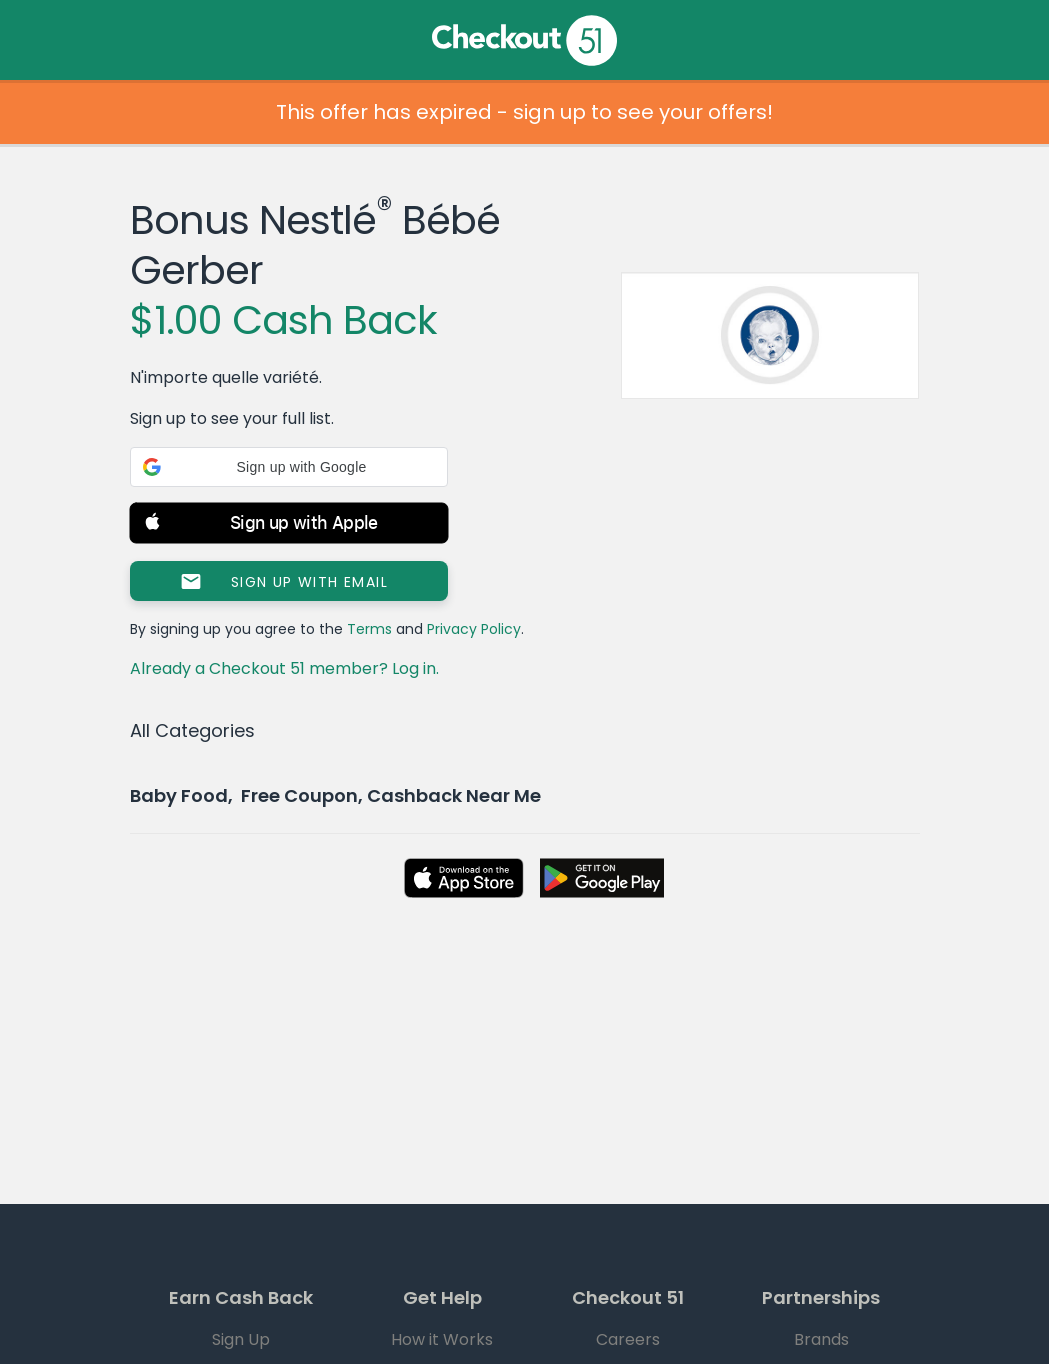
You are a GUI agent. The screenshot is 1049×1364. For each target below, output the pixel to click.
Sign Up (241, 1339)
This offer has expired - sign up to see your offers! (524, 112)
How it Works (442, 1339)
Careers (628, 1339)
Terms (369, 629)
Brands (821, 1339)
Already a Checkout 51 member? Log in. (284, 668)
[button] (289, 467)
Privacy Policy (474, 629)
